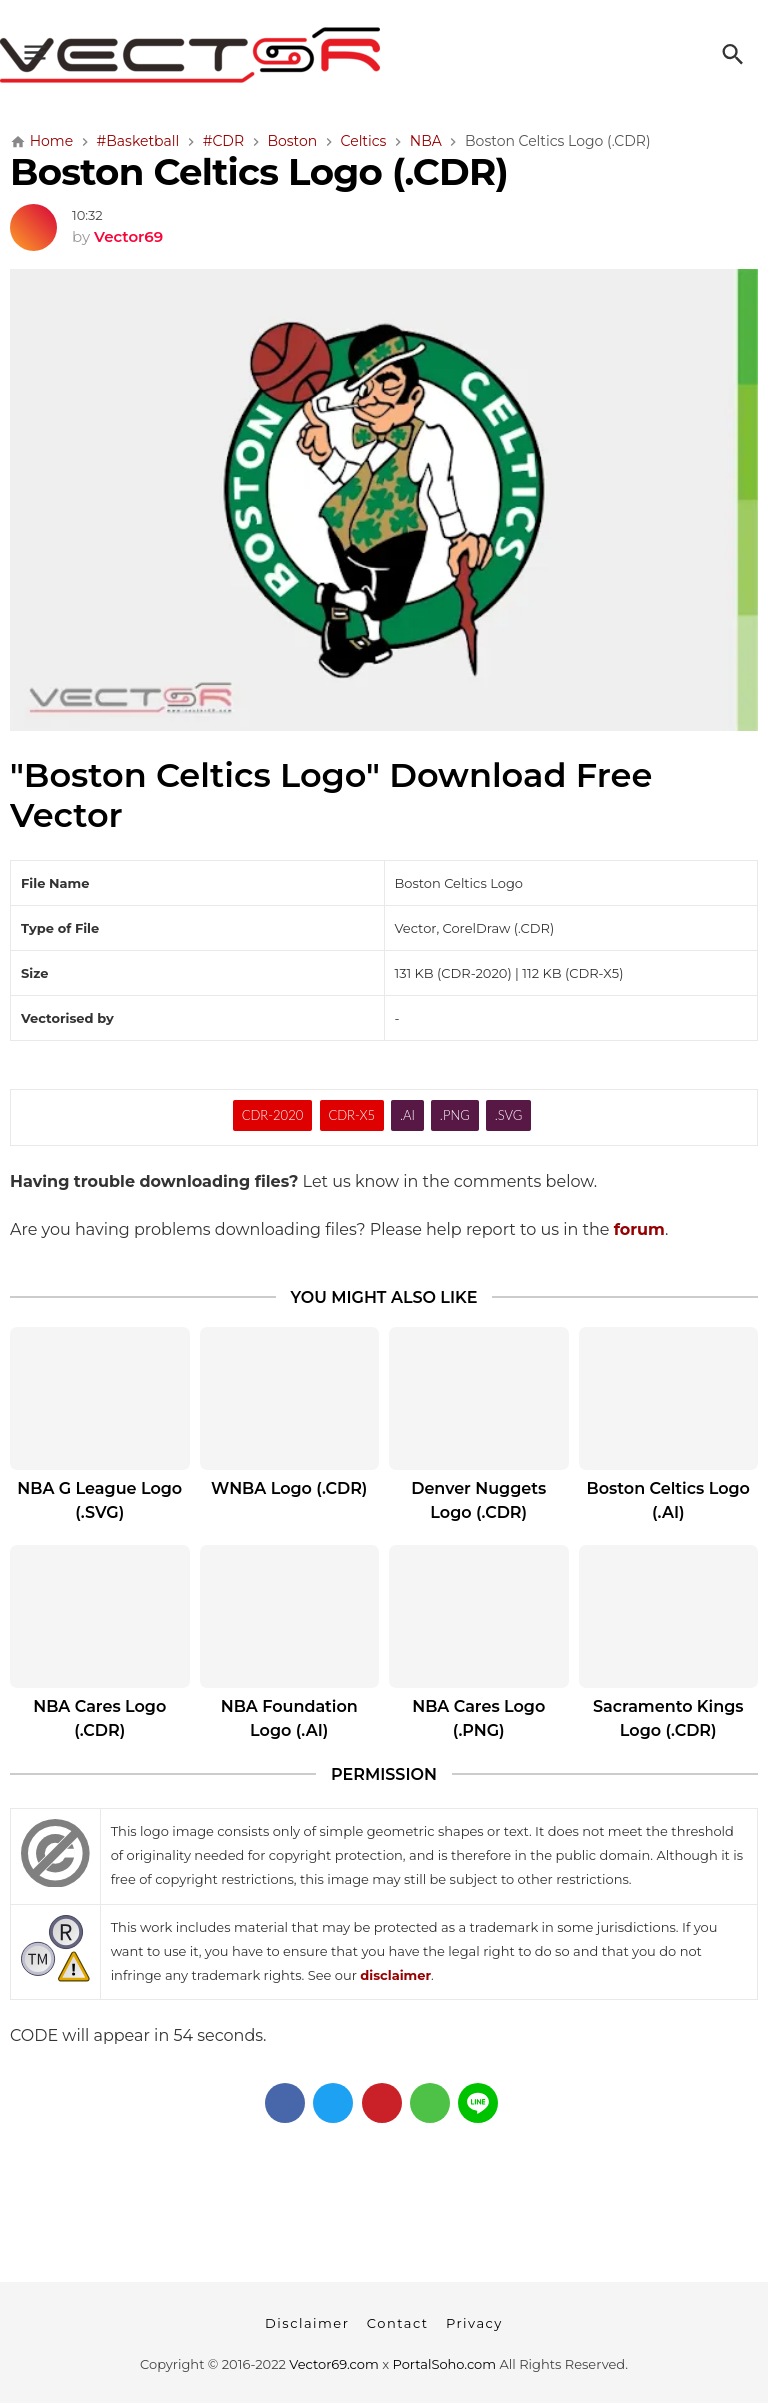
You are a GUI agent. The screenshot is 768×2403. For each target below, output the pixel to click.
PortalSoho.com (445, 2364)
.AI (407, 1115)
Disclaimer (307, 2323)
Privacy (474, 2323)
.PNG (455, 1115)
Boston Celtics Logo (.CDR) (259, 171)
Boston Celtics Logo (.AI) (668, 1500)
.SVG (509, 1115)
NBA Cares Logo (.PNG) (478, 1718)
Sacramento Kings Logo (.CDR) (668, 1718)
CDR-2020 (273, 1115)
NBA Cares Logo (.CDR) (99, 1718)
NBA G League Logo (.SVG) (99, 1500)
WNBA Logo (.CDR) (289, 1488)
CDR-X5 (351, 1115)
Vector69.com (333, 2364)
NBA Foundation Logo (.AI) (289, 1718)
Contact (398, 2323)
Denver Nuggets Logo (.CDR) (478, 1500)
